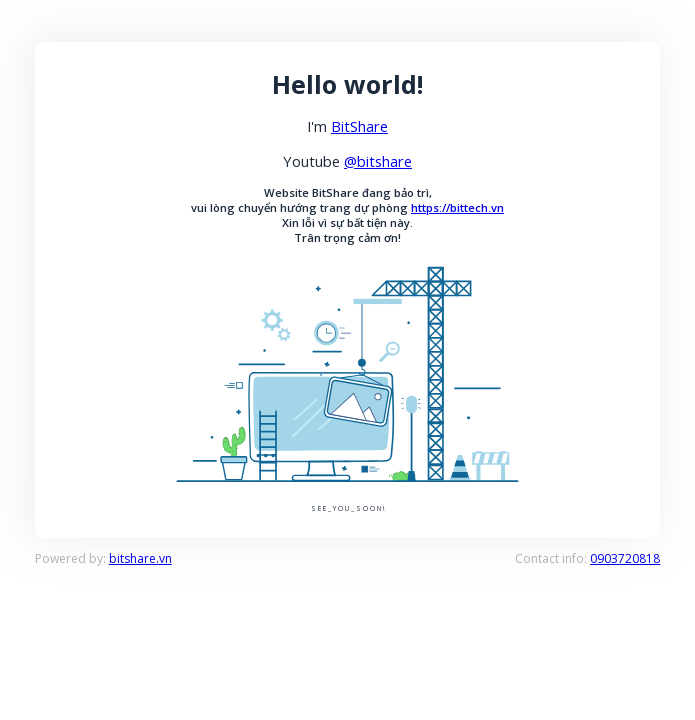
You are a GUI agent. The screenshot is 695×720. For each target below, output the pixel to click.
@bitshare (378, 161)
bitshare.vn (140, 558)
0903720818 (625, 558)
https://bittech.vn (457, 207)
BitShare (359, 126)
